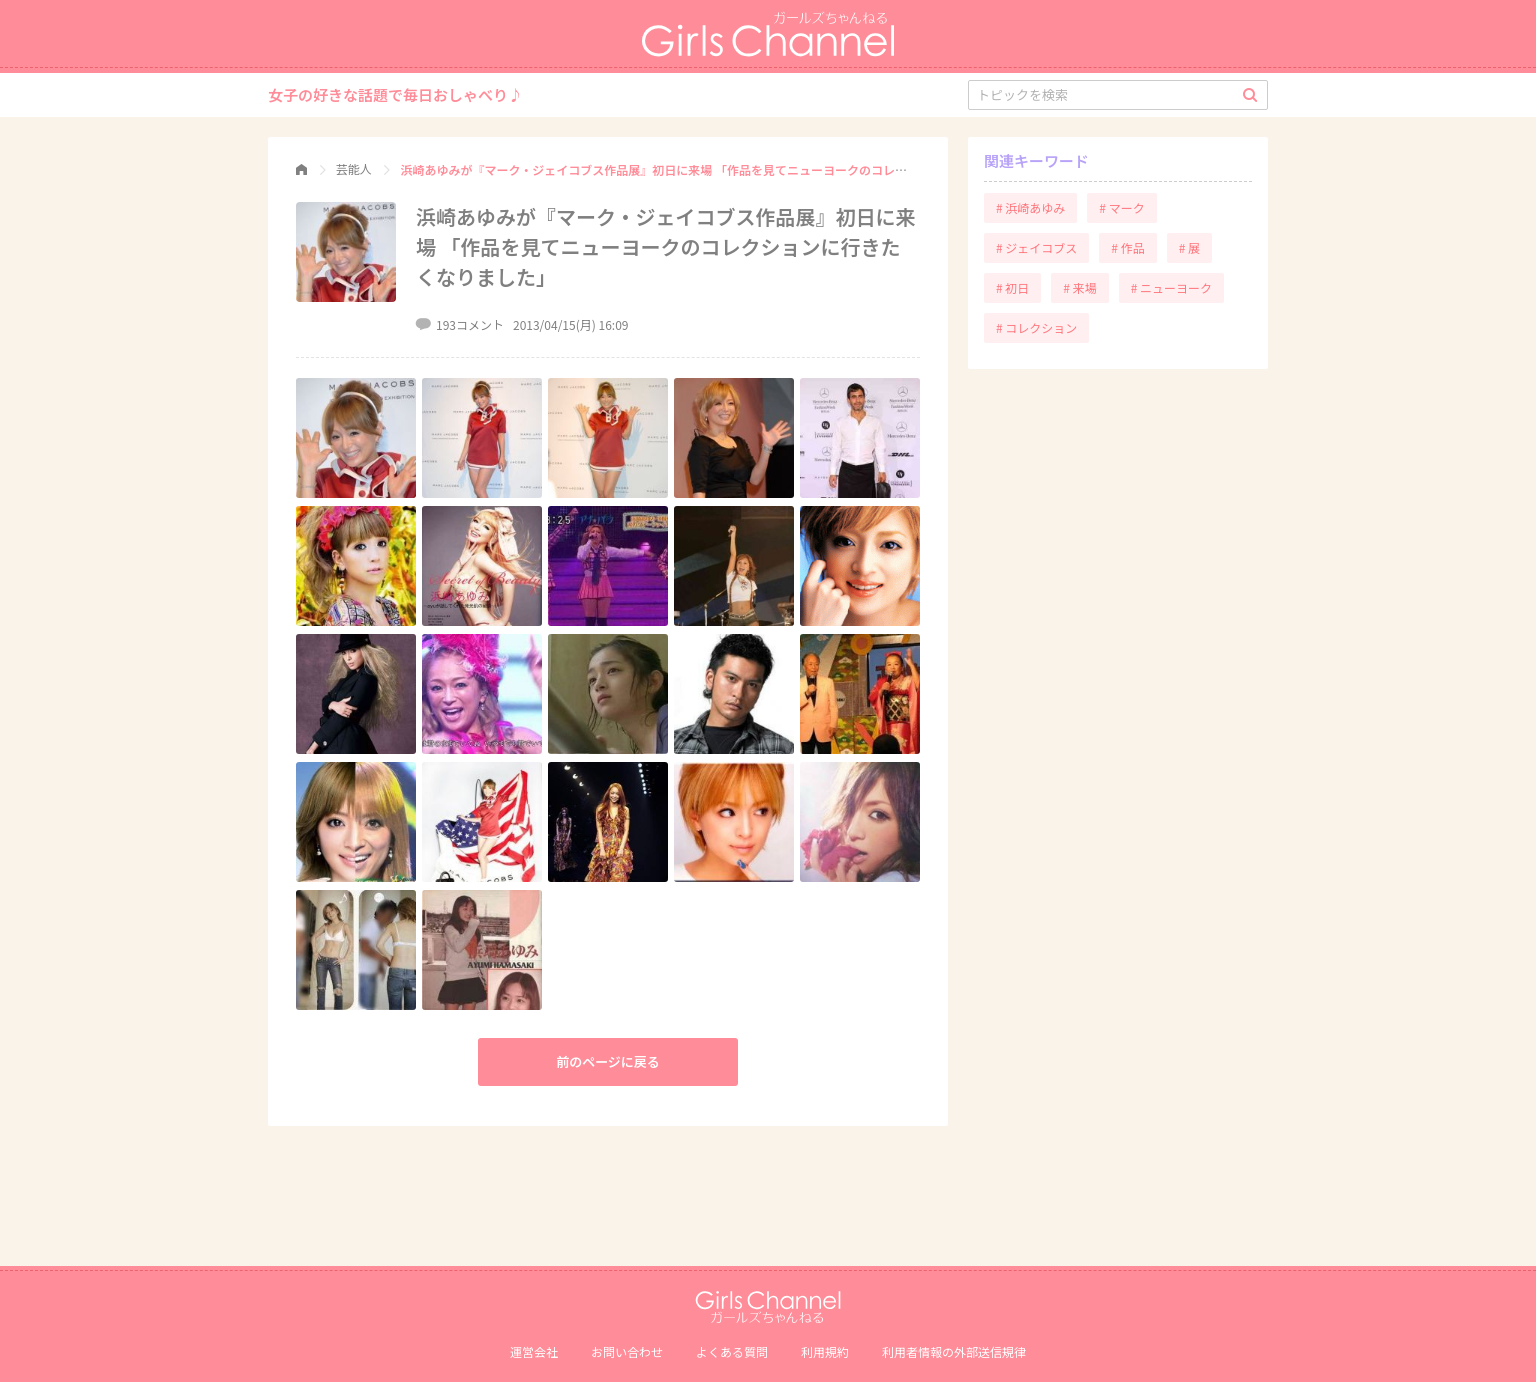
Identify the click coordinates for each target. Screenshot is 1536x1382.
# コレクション (1036, 327)
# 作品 (1127, 247)
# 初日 (1012, 287)
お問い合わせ (627, 1351)
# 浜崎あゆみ (1030, 207)
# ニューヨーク (1171, 287)
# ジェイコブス (1036, 247)
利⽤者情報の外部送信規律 (954, 1351)
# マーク (1121, 207)
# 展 (1189, 247)
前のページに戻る (608, 1061)
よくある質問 (732, 1351)
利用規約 (825, 1351)
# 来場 (1079, 287)
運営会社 (534, 1351)
